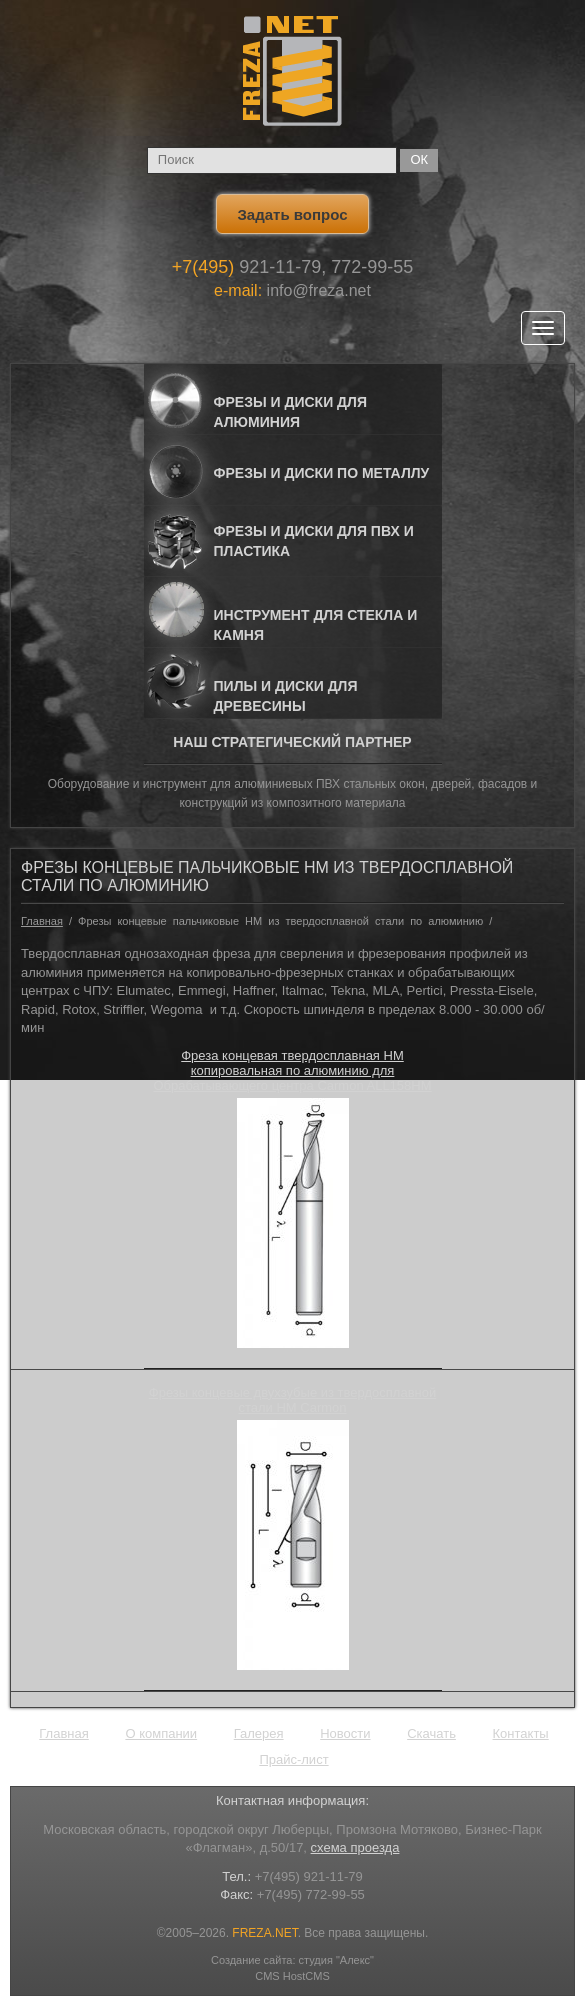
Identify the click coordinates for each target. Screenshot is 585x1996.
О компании (161, 1733)
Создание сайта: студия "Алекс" (292, 1960)
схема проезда (355, 1847)
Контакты (521, 1733)
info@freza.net (319, 290)
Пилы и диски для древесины (286, 696)
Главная (42, 921)
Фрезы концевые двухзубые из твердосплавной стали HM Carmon (292, 1400)
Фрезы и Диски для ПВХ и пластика (314, 541)
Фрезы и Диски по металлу (322, 473)
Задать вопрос (292, 214)
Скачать (431, 1733)
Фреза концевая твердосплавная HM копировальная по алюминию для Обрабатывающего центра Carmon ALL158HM (292, 1070)
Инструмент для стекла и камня (316, 625)
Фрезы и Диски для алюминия (290, 412)
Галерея (259, 1733)
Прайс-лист (293, 1759)
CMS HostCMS (292, 1976)
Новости (345, 1733)
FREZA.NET (264, 1933)
